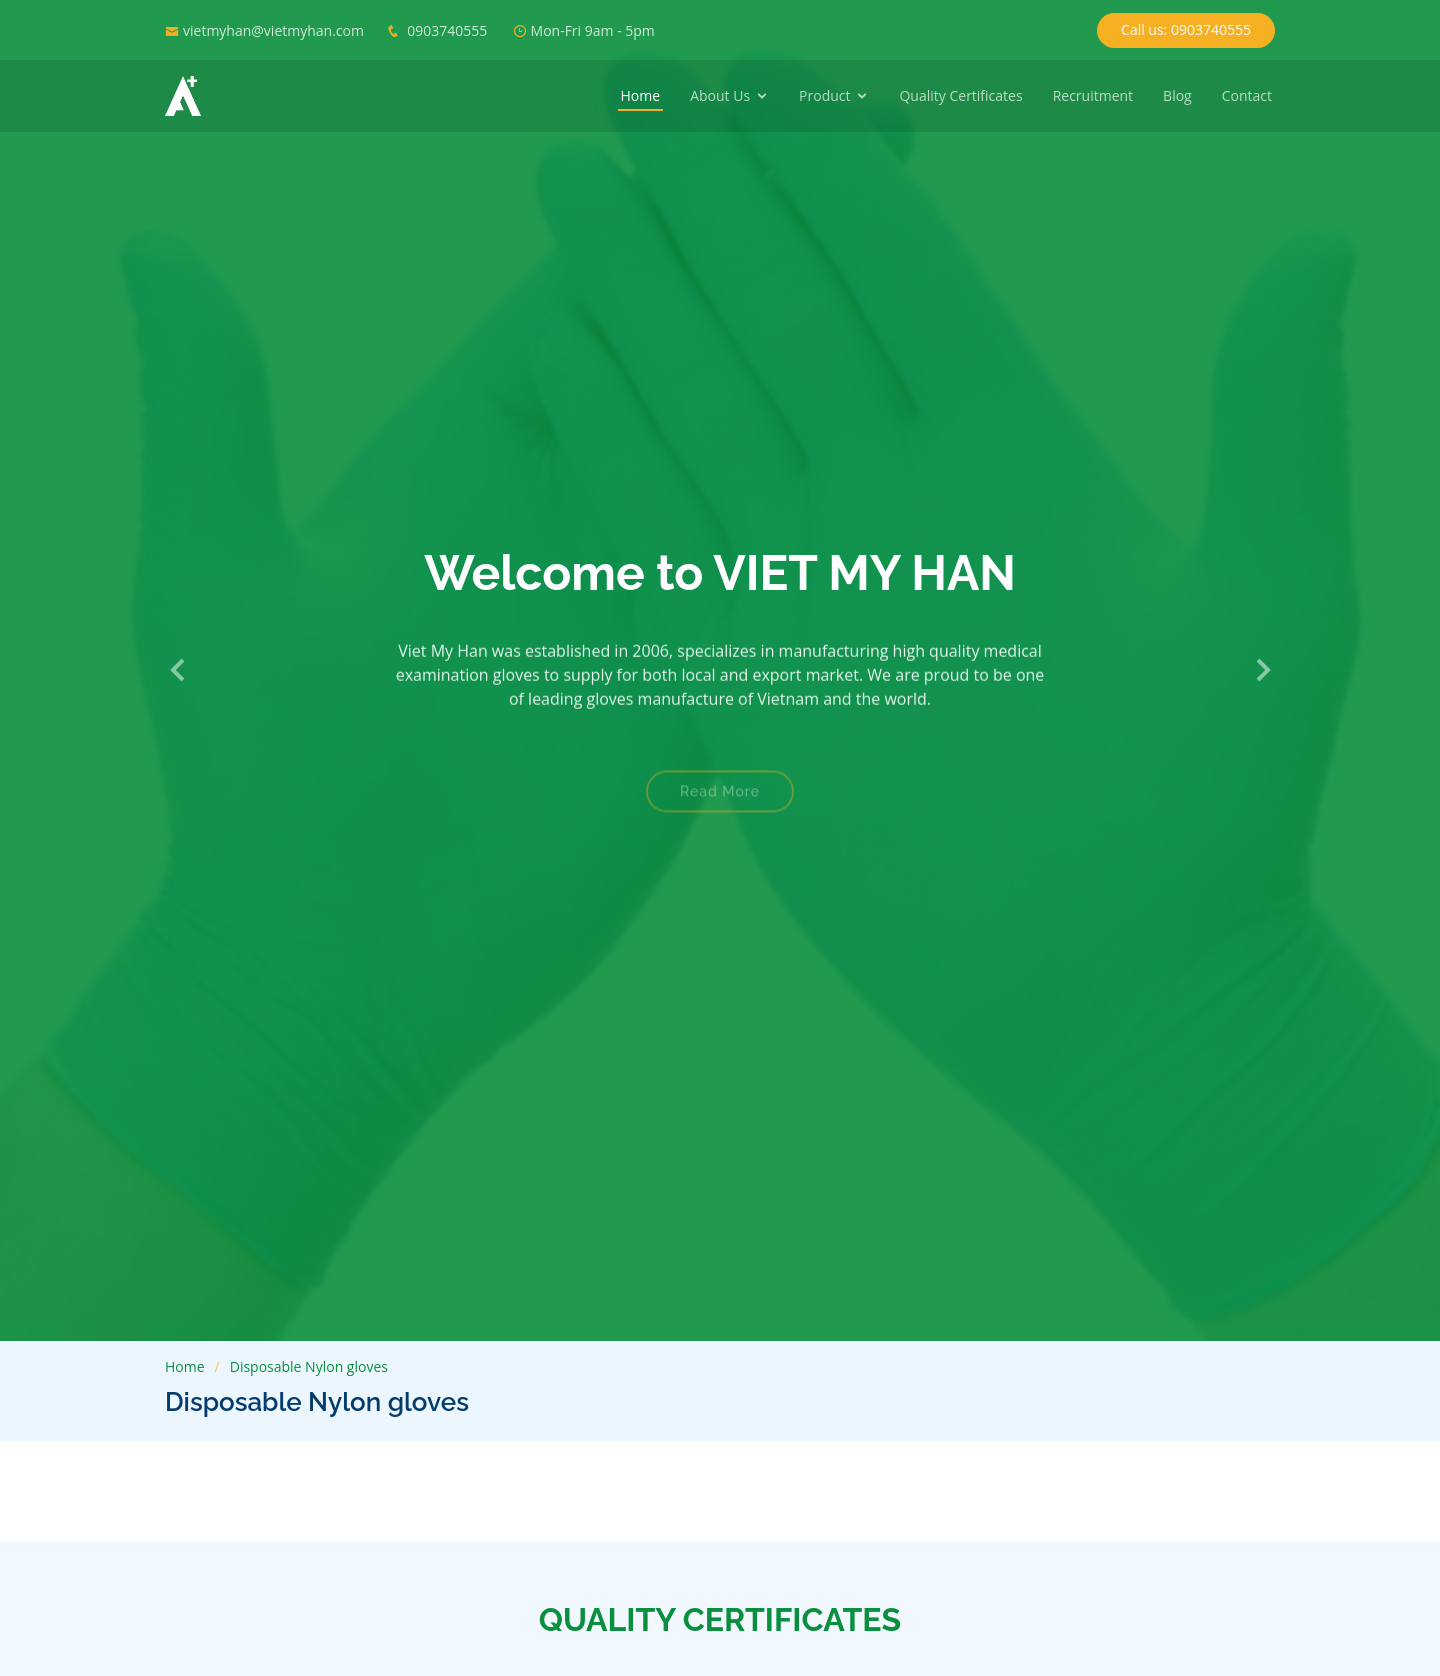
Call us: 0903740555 (1186, 29)
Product (824, 95)
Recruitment (1093, 95)
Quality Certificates (960, 95)
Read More (720, 804)
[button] (178, 671)
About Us (720, 95)
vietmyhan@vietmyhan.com (273, 30)
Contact (1247, 95)
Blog (1177, 95)
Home (641, 95)
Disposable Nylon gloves (309, 1366)
